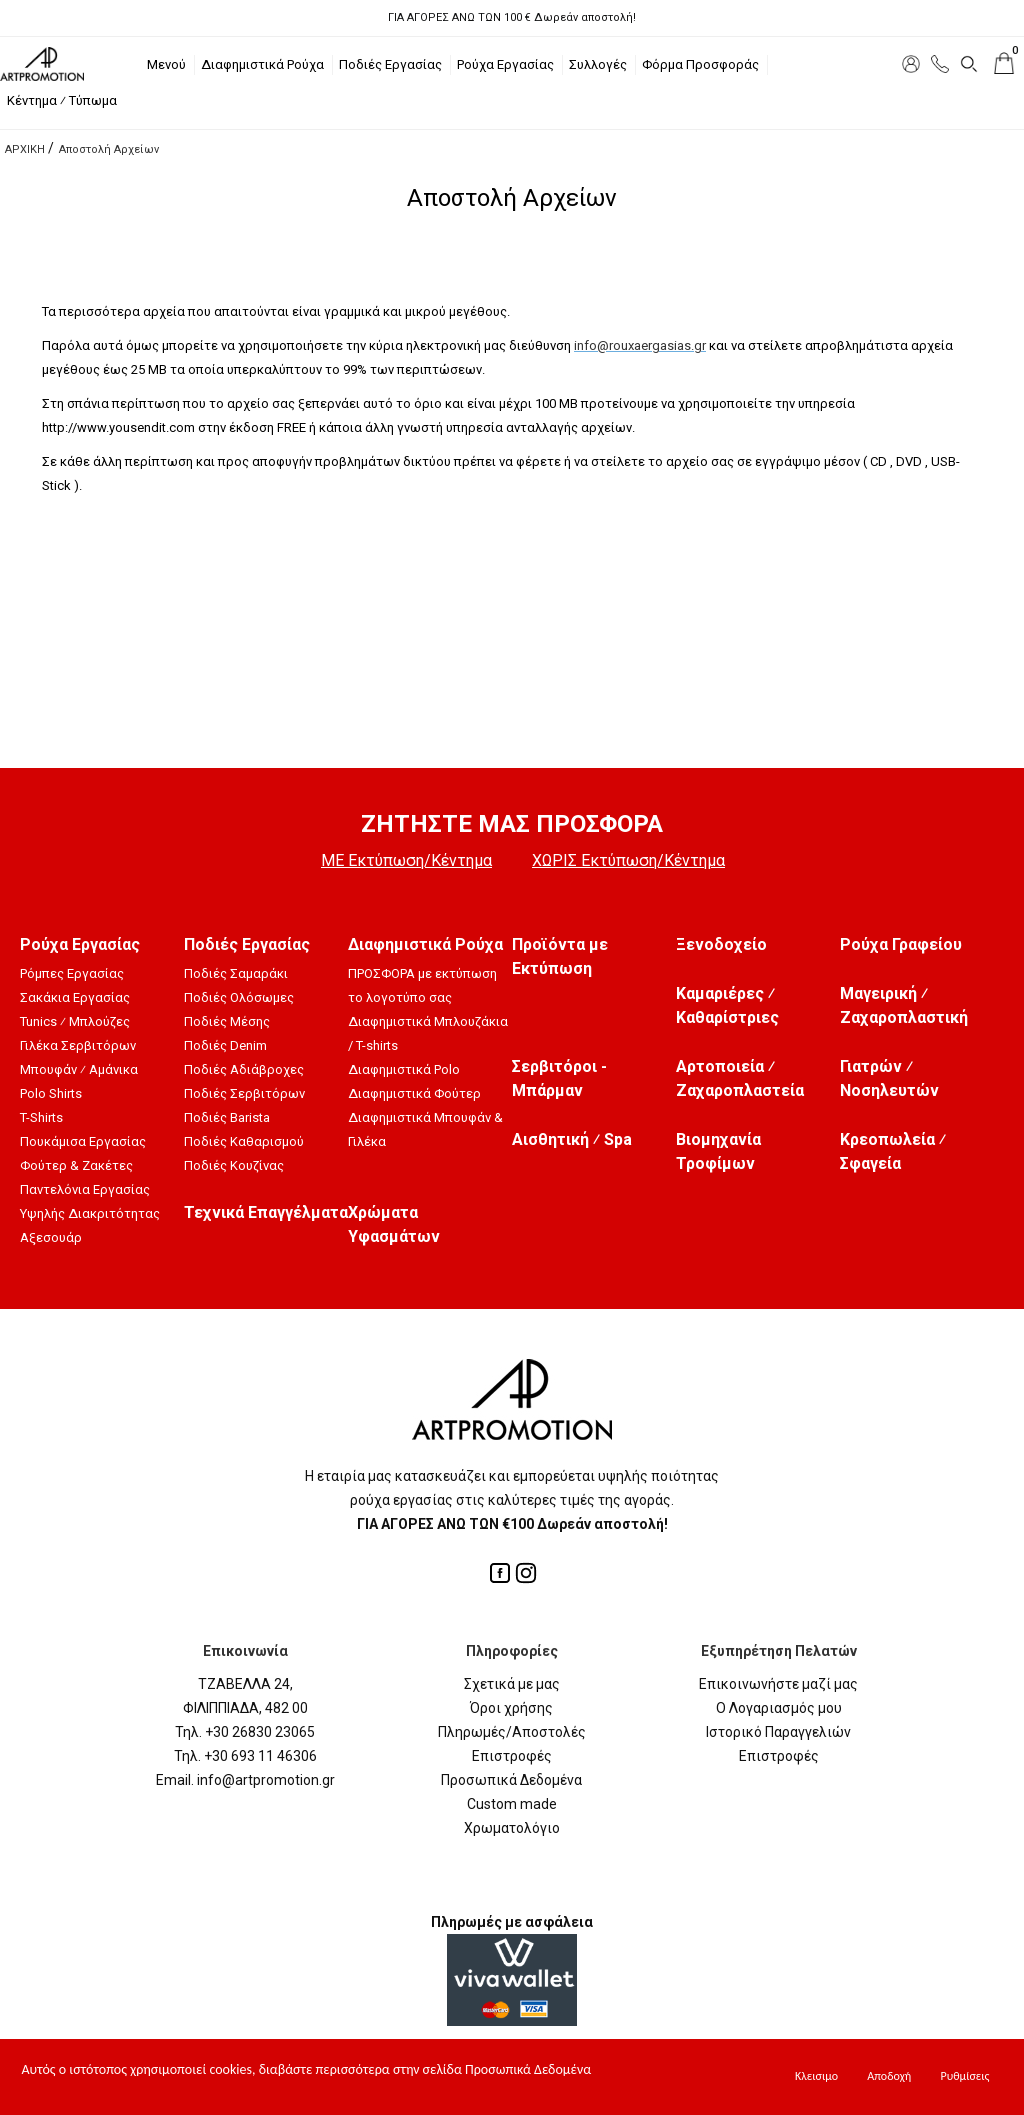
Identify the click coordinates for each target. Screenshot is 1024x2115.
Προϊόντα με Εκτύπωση (560, 956)
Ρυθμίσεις (964, 2076)
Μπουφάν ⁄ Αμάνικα (79, 1069)
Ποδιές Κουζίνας (234, 1165)
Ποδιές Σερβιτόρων (244, 1093)
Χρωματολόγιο (512, 1828)
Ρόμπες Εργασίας (72, 973)
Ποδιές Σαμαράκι (236, 973)
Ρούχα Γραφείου (901, 944)
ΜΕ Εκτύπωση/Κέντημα (406, 860)
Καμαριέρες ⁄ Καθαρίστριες (727, 1005)
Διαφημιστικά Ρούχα (262, 64)
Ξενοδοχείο (721, 944)
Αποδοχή (889, 2076)
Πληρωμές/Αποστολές (512, 1732)
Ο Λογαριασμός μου (779, 1708)
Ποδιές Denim (225, 1045)
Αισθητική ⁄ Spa (572, 1139)
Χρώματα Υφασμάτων (394, 1224)
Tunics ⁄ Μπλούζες (75, 1021)
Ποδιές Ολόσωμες (239, 997)
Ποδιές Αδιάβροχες (244, 1069)
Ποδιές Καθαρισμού (244, 1141)
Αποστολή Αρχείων (109, 149)
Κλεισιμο (816, 2076)
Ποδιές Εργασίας (390, 64)
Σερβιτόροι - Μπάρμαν (559, 1078)
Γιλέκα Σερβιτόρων (78, 1045)
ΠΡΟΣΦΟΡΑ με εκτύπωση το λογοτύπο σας (422, 985)
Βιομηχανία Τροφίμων (718, 1151)
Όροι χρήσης (511, 1708)
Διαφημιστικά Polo (404, 1069)
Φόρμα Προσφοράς (700, 64)
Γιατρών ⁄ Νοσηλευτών (889, 1078)
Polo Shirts (51, 1093)
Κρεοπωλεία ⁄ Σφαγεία (893, 1151)
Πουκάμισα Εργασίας (83, 1141)
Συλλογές (598, 64)
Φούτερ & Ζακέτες (76, 1165)
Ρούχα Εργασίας (505, 64)
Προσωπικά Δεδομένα (511, 1780)
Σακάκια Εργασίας (75, 997)
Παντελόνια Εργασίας (85, 1189)
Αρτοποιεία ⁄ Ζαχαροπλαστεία (740, 1078)
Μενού (166, 64)
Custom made (512, 1804)
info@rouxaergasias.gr (640, 345)
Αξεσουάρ (51, 1237)
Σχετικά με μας (512, 1684)
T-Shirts (41, 1117)
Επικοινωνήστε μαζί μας (778, 1684)
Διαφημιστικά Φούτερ (414, 1093)
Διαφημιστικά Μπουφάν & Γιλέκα (425, 1129)
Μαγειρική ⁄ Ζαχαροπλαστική (904, 1005)
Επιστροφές (512, 1756)
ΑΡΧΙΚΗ (25, 149)
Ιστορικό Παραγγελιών (778, 1732)
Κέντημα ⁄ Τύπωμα (62, 100)
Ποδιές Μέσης (227, 1021)
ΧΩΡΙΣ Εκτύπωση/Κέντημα (628, 860)
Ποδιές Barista (227, 1117)
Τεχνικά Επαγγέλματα (266, 1212)
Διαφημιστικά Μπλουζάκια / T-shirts (428, 1033)
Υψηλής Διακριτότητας (90, 1213)
